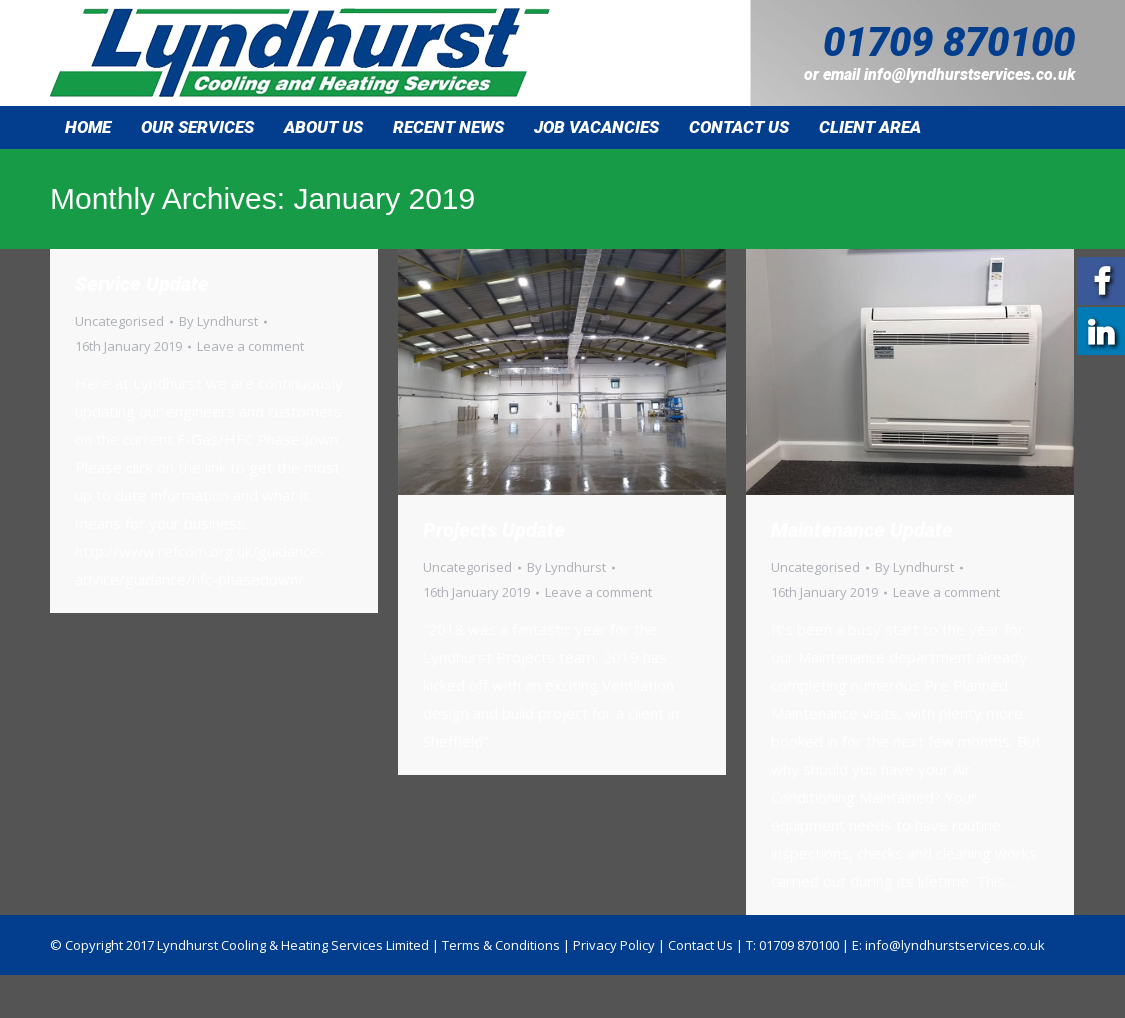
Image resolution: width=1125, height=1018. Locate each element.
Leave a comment (250, 346)
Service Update (142, 284)
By (218, 321)
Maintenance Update (862, 530)
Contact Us (700, 945)
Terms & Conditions (501, 945)
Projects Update (494, 530)
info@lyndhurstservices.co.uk (969, 74)
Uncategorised (119, 321)
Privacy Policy (614, 945)
